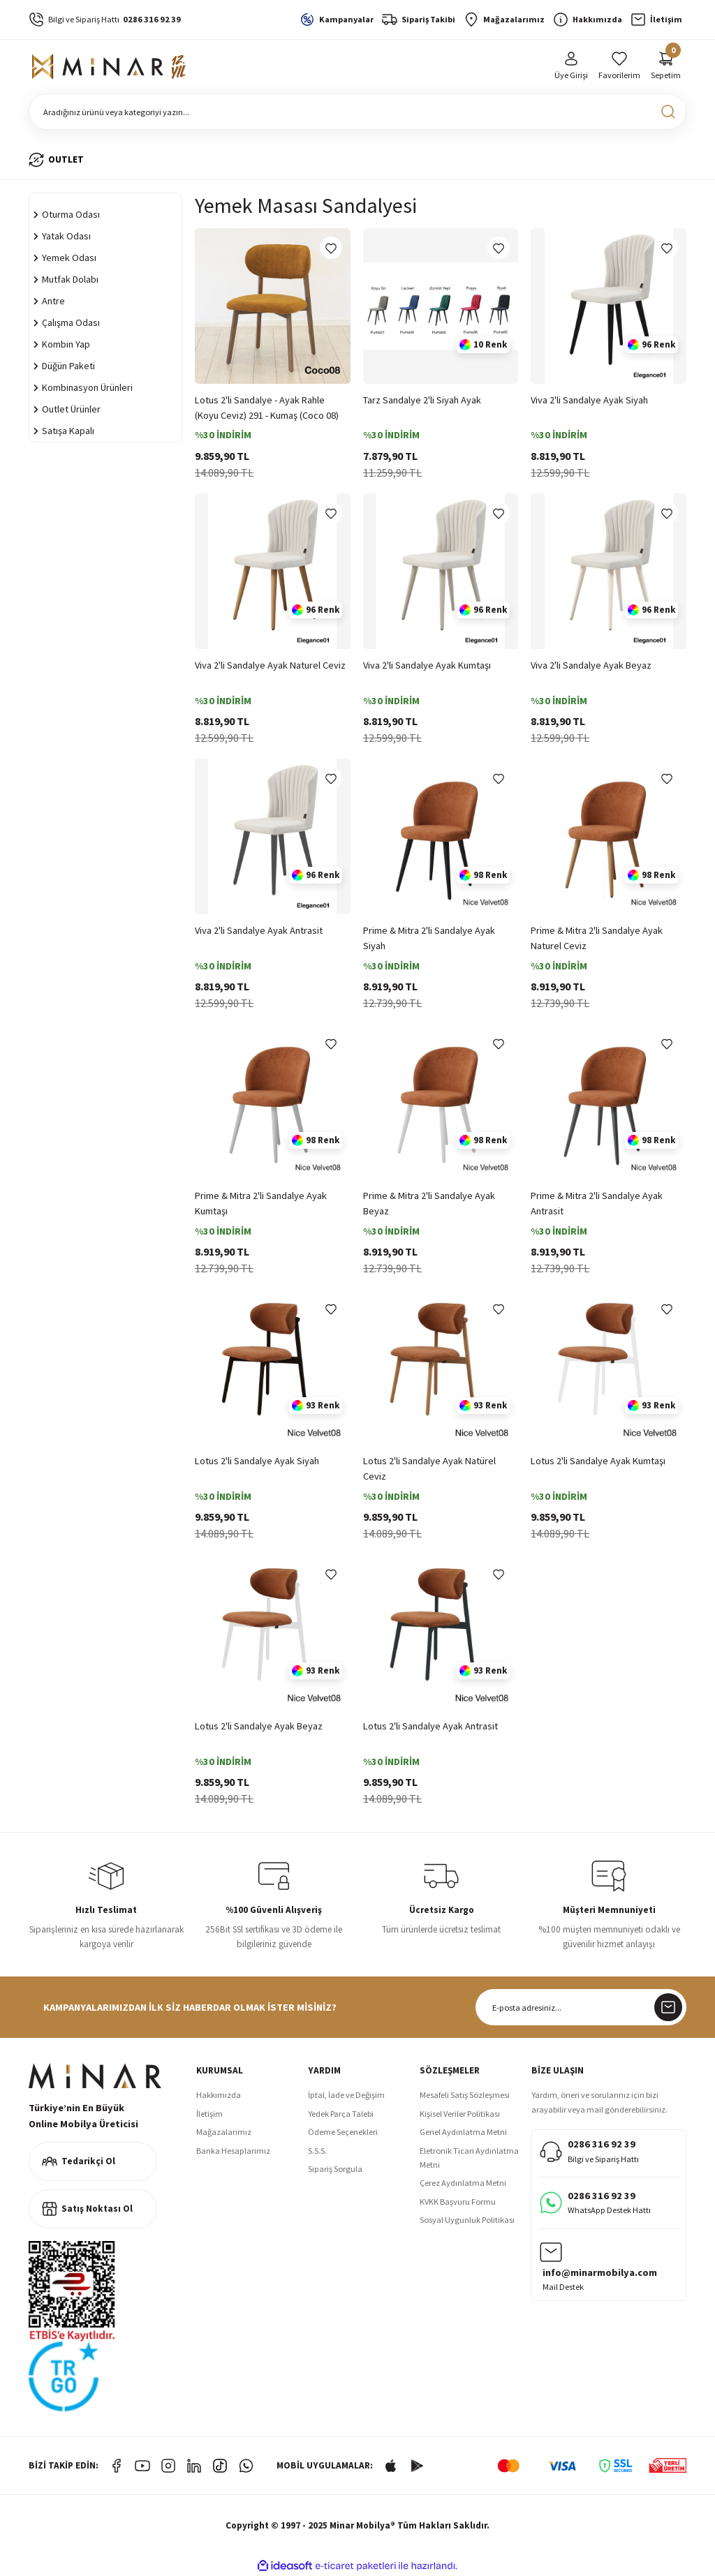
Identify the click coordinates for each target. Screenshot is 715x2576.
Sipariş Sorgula (335, 2169)
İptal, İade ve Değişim (346, 2095)
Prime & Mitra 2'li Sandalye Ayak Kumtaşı (261, 1203)
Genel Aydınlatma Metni (463, 2132)
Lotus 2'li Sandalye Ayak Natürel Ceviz (429, 1468)
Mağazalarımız (223, 2132)
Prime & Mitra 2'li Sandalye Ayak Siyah (429, 938)
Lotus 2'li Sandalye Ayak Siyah (257, 1460)
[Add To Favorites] (331, 248)
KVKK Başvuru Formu (458, 2201)
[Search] (357, 112)
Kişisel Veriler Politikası (460, 2113)
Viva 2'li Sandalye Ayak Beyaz (591, 665)
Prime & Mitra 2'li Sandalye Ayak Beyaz (429, 1203)
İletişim (209, 2113)
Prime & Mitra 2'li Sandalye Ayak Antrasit (597, 1203)
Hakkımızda (218, 2095)
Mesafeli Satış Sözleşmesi (465, 2095)
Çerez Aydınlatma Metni (463, 2182)
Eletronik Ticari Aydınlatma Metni (469, 2157)
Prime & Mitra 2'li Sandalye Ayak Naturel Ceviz (597, 938)
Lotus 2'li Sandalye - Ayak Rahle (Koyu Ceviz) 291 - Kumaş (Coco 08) (267, 408)
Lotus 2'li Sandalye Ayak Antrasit (430, 1726)
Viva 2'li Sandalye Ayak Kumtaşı (427, 665)
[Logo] (109, 67)
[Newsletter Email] (581, 2007)
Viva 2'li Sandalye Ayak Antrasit (259, 930)
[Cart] (666, 66)
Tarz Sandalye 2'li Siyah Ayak (422, 400)
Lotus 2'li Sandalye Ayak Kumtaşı (598, 1460)
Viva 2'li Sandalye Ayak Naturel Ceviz (270, 665)
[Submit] (668, 2007)
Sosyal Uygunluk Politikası (467, 2219)
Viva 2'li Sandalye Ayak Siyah (589, 400)
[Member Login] (571, 66)
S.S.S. (317, 2150)
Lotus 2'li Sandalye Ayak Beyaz (259, 1726)
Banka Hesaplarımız (233, 2150)
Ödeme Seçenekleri (343, 2132)
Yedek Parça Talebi (341, 2113)
